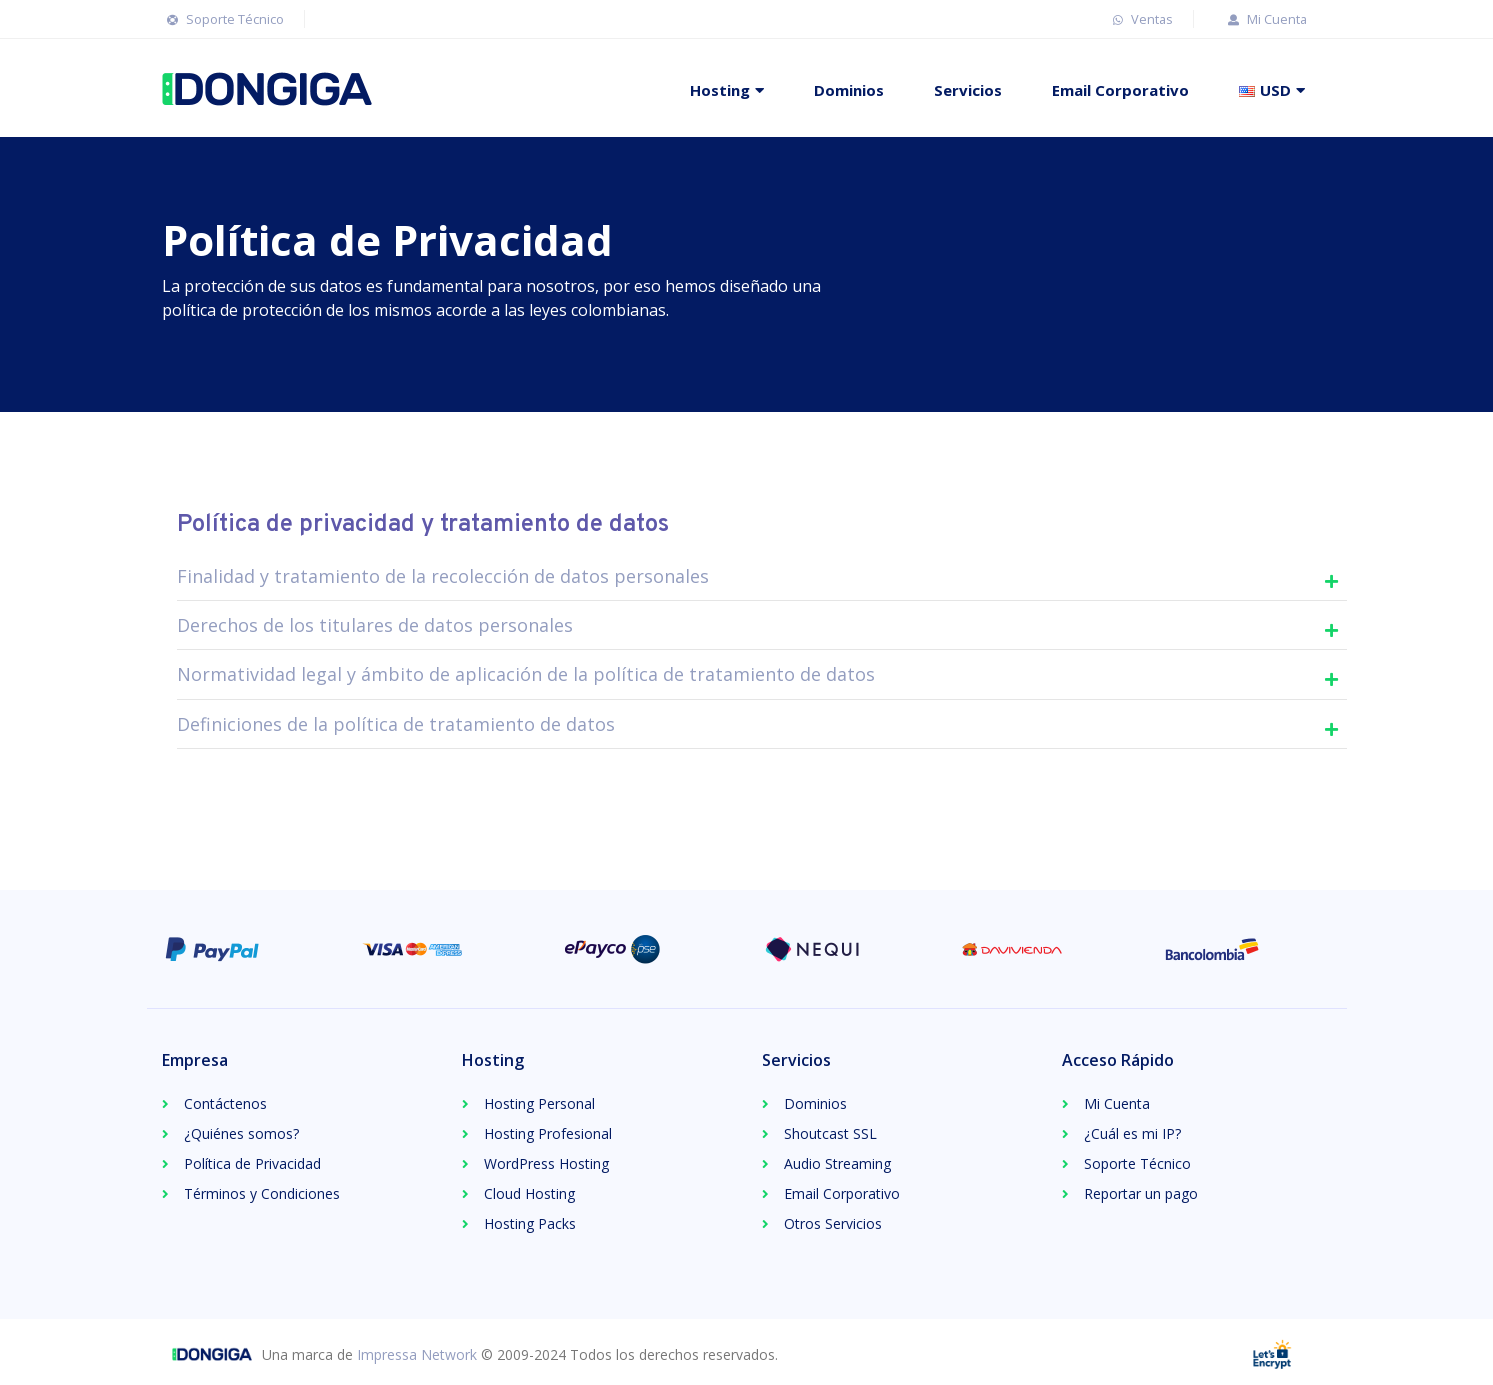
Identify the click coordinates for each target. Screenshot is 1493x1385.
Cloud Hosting (529, 1193)
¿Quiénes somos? (241, 1133)
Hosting (720, 90)
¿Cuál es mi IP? (1132, 1133)
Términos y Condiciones (262, 1193)
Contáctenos (225, 1103)
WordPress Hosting (546, 1163)
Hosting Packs (530, 1223)
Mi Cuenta (1265, 19)
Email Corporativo (1120, 90)
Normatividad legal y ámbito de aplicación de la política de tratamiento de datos (526, 674)
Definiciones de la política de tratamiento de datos (396, 724)
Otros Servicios (833, 1223)
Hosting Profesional (548, 1133)
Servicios (968, 90)
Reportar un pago (1141, 1193)
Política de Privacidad (252, 1163)
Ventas (1140, 19)
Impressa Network (417, 1354)
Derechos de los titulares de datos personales (375, 625)
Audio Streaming (837, 1163)
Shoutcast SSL (830, 1133)
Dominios (849, 90)
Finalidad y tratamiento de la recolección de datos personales (443, 576)
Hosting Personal (539, 1103)
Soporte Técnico (223, 19)
